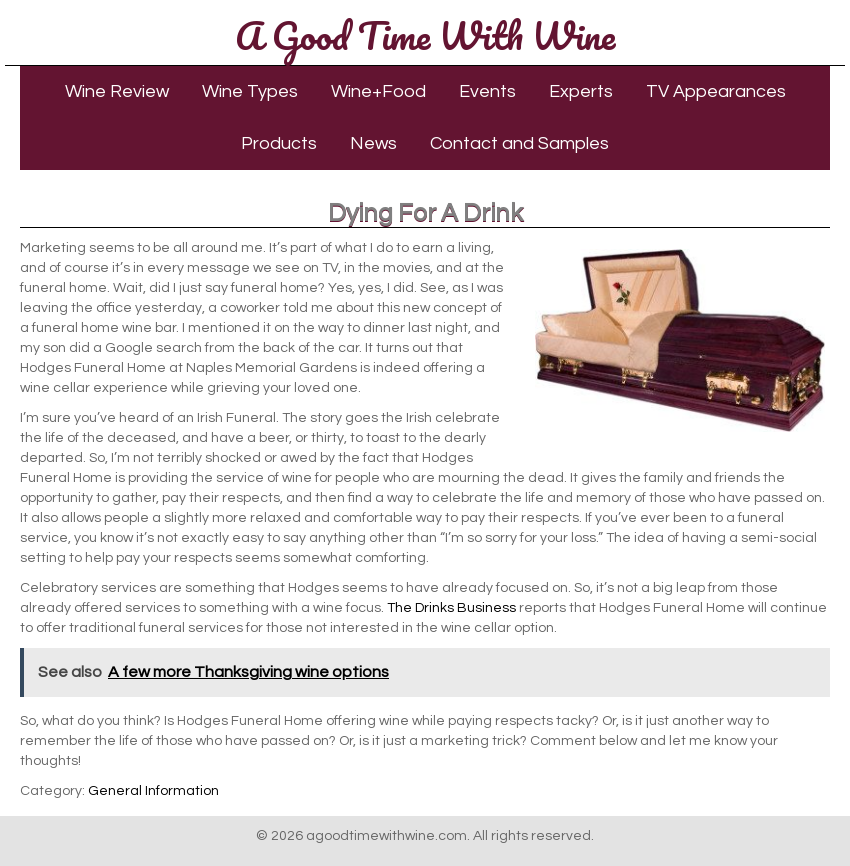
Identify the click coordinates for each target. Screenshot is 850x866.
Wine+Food (378, 91)
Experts (581, 91)
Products (279, 143)
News (373, 143)
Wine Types (250, 91)
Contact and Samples (519, 143)
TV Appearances (716, 91)
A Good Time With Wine (425, 35)
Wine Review (117, 91)
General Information (153, 791)
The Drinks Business (451, 608)
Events (487, 91)
